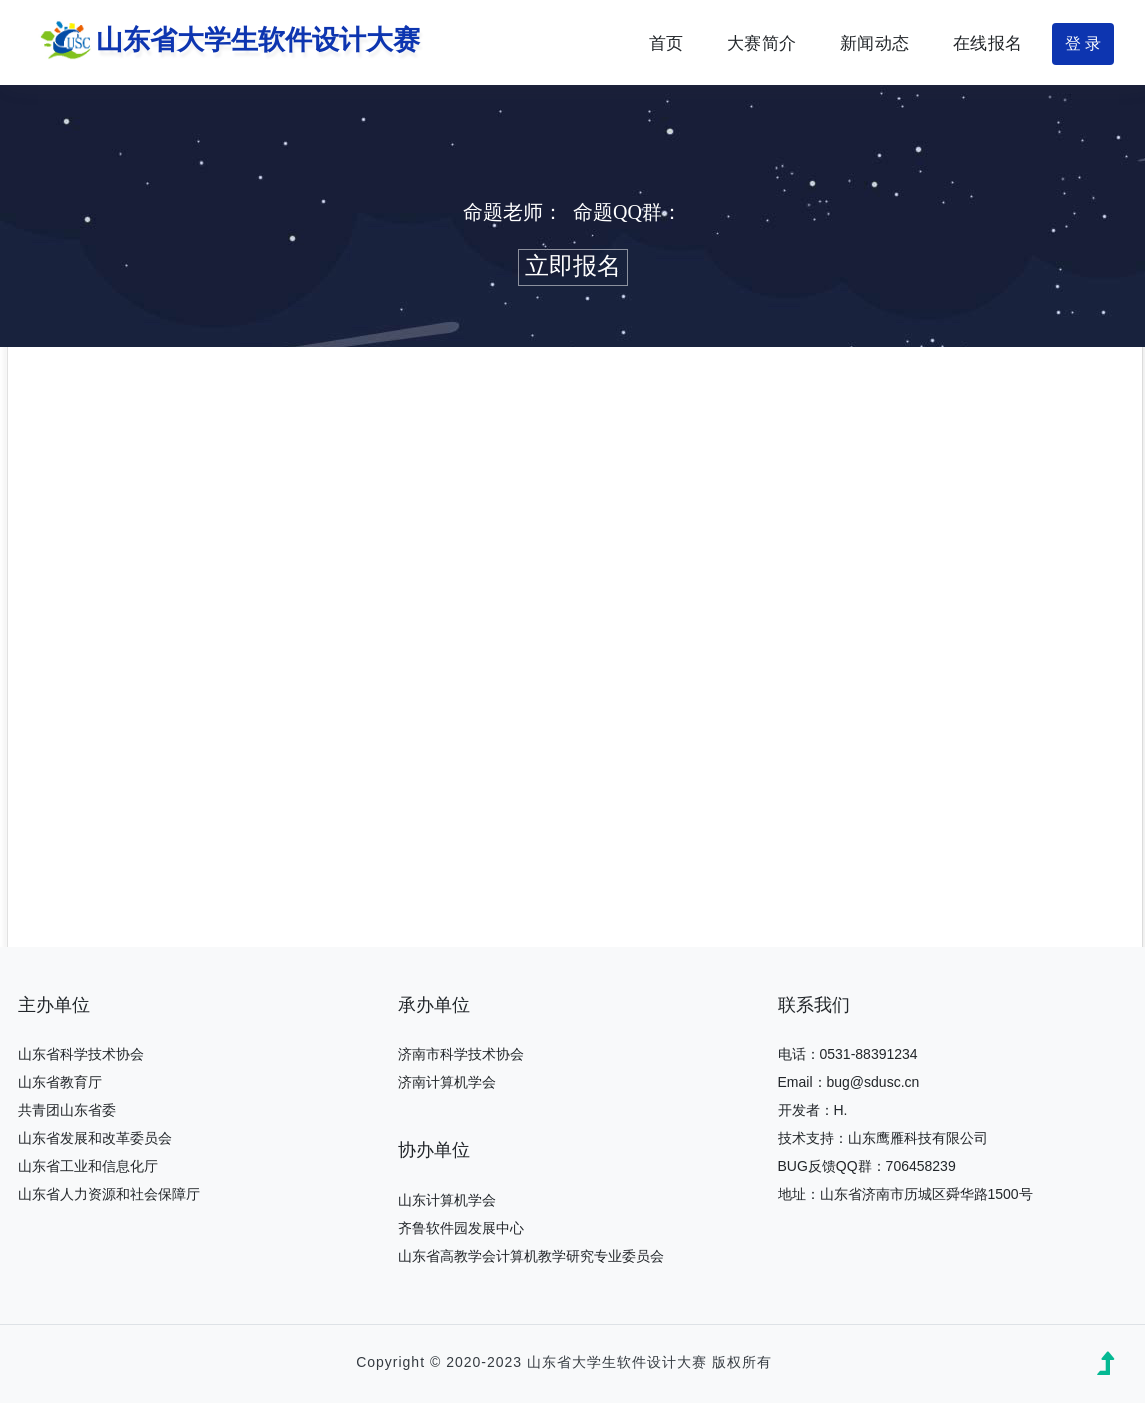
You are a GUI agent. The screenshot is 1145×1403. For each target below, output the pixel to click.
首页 (666, 43)
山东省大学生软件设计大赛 (225, 42)
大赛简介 (762, 43)
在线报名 (988, 43)
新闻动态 (875, 43)
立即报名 (573, 266)
